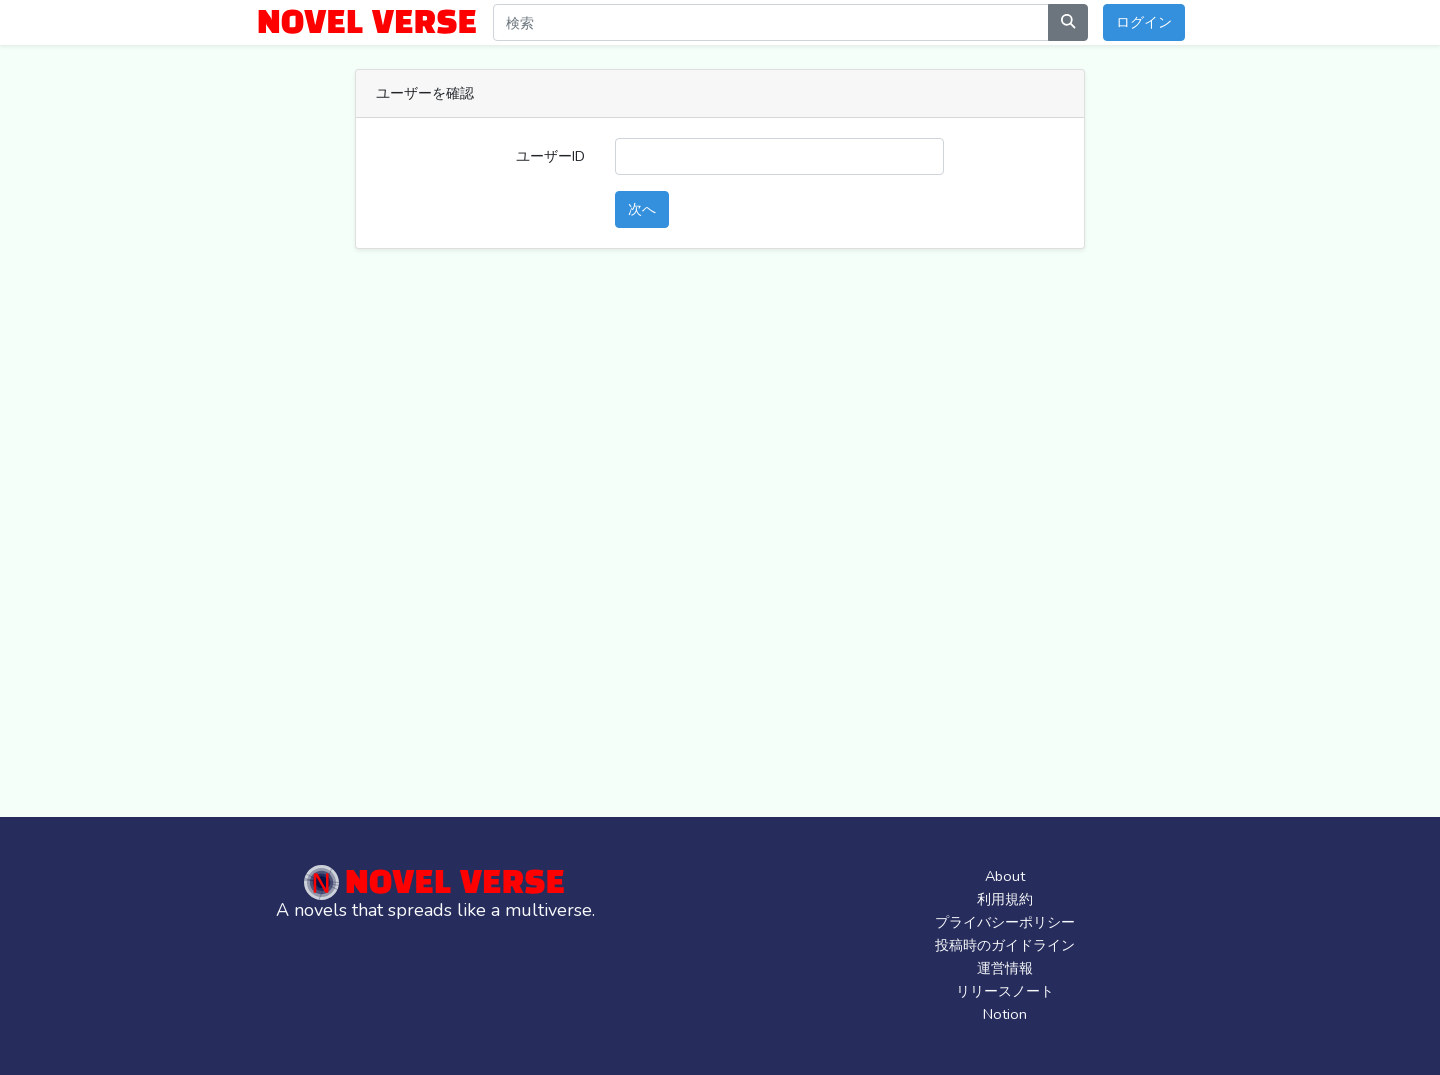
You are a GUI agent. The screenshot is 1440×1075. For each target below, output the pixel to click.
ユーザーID (550, 156)
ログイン (1144, 22)
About (1005, 876)
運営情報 (1005, 968)
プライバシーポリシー (1005, 922)
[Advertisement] (735, 545)
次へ (642, 209)
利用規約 (1005, 899)
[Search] (771, 22)
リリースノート (1005, 991)
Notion (1005, 1014)
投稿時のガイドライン (1005, 945)
